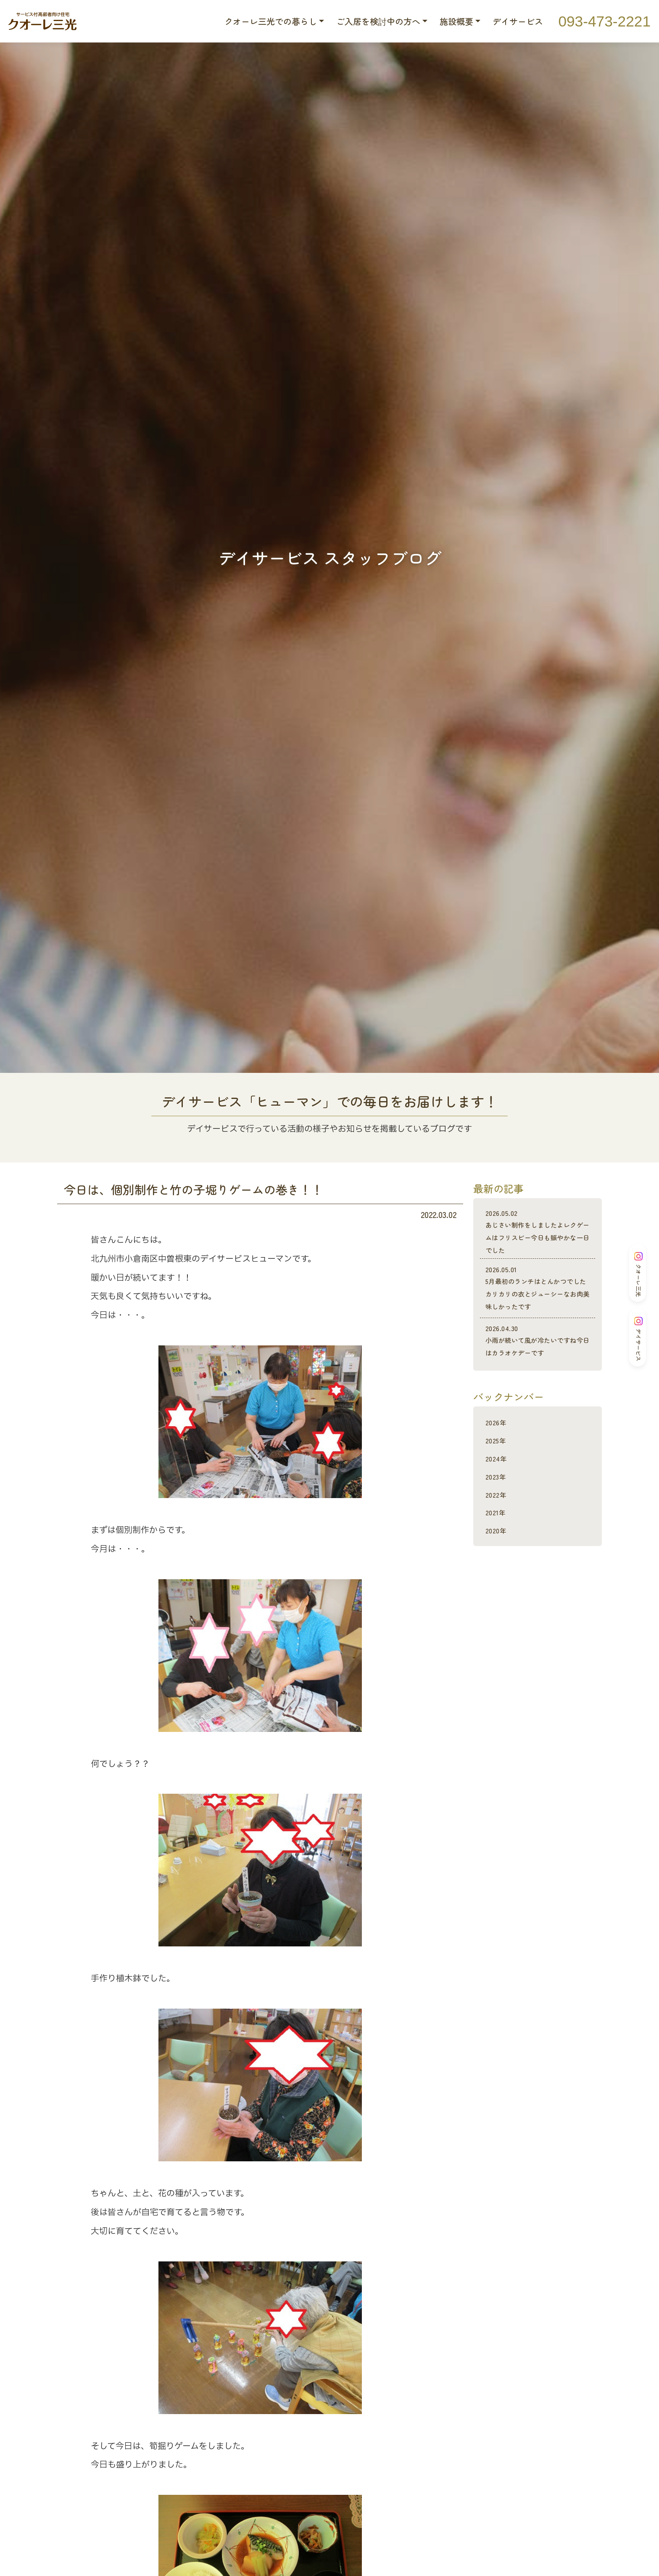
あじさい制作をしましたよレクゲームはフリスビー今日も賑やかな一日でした (537, 1231)
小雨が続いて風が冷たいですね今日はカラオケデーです (537, 1359)
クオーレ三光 (638, 1274)
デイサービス (518, 21)
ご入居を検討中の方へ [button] (378, 21)
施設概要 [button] (456, 21)
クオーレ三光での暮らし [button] (270, 21)
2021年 (497, 1537)
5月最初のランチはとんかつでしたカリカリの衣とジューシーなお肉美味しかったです (537, 1294)
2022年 (497, 1519)
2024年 (498, 1483)
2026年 (498, 1447)
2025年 (497, 1465)
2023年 (497, 1501)
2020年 (498, 1555)
